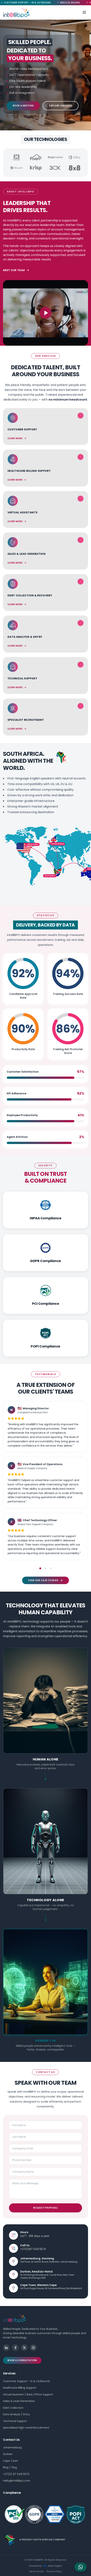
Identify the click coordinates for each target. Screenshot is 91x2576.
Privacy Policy (54, 2571)
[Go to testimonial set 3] (50, 1568)
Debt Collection (13, 2408)
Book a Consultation (22, 2360)
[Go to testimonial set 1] (40, 1568)
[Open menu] (84, 12)
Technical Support (15, 2421)
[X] (24, 2347)
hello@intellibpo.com (16, 2481)
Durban (8, 2454)
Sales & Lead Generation (19, 2401)
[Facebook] (15, 2347)
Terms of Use (36, 2571)
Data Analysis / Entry (16, 2414)
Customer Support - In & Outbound (26, 2381)
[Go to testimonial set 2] (45, 1568)
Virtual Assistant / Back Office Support (28, 2394)
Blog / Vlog (10, 2467)
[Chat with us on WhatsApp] (81, 2567)
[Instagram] (33, 2347)
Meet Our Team (16, 270)
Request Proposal (45, 2207)
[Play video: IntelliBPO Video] (45, 313)
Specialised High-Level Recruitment (26, 2427)
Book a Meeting (23, 105)
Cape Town (10, 2461)
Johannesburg (12, 2447)
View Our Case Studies (45, 1580)
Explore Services (60, 105)
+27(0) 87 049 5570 (16, 2474)
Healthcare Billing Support (19, 2388)
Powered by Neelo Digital (45, 2566)
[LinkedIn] (6, 2347)
